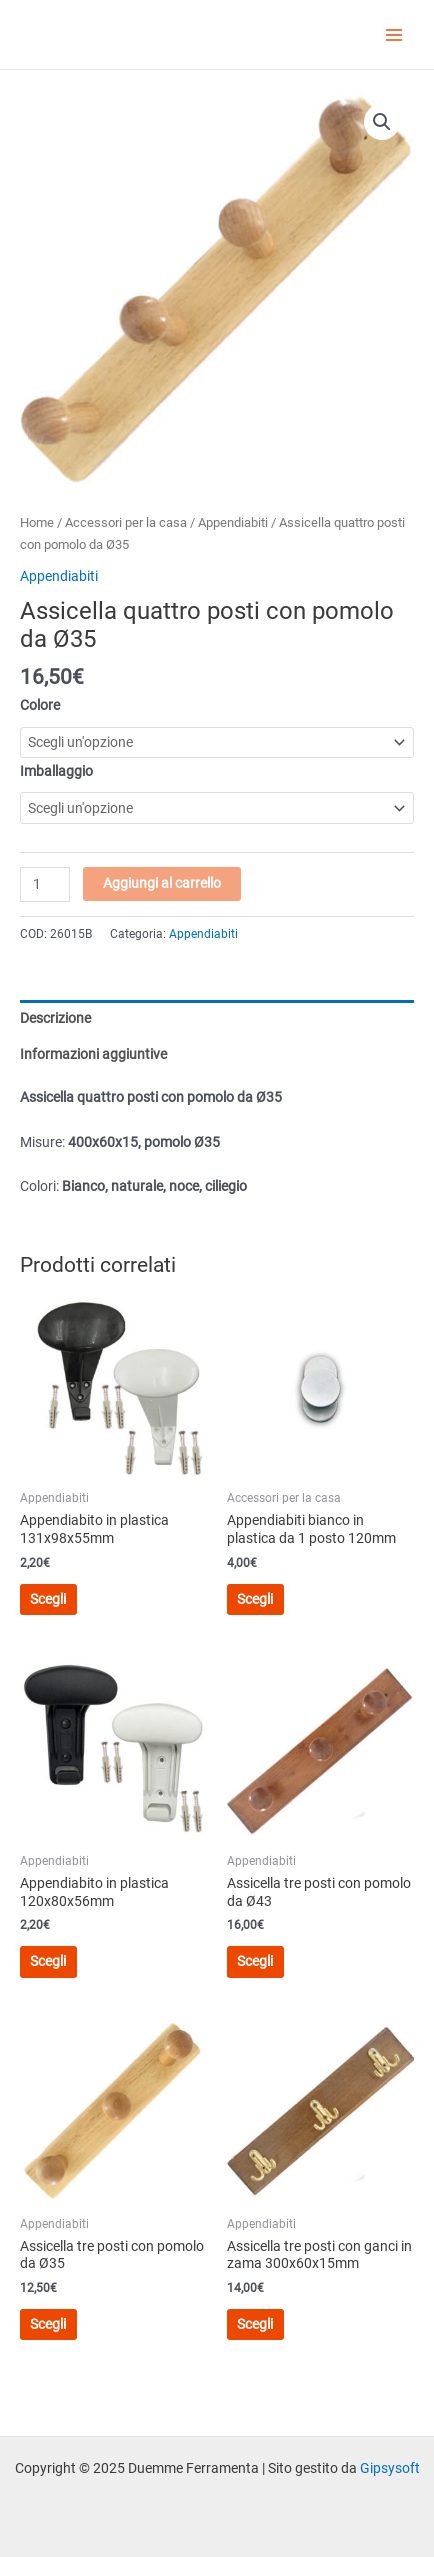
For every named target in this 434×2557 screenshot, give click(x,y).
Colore (40, 705)
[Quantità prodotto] (45, 884)
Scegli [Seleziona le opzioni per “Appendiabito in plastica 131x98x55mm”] (48, 1599)
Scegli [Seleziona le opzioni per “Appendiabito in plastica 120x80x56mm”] (48, 1961)
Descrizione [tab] (55, 1018)
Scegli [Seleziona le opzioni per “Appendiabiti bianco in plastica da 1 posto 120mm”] (255, 1599)
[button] (382, 122)
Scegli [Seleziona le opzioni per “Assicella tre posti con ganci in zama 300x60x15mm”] (255, 2324)
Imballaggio (56, 771)
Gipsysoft (390, 2468)
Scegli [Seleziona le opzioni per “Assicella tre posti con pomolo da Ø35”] (48, 2324)
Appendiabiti (233, 522)
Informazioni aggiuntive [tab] (93, 1054)
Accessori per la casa (126, 522)
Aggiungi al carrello (162, 883)
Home (37, 522)
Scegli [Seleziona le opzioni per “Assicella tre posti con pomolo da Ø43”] (255, 1961)
